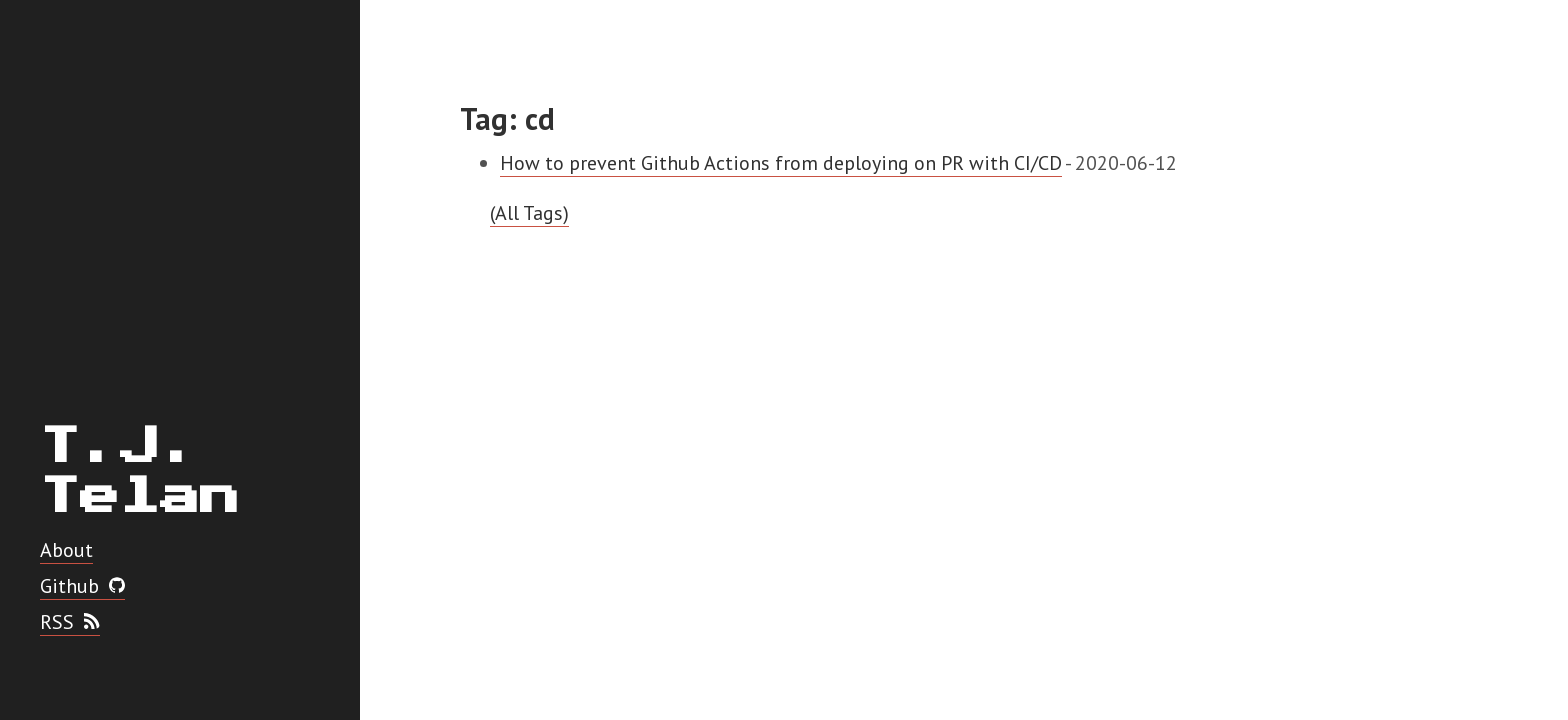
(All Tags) (529, 213)
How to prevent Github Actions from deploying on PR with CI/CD (781, 163)
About (66, 550)
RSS (70, 622)
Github (82, 586)
